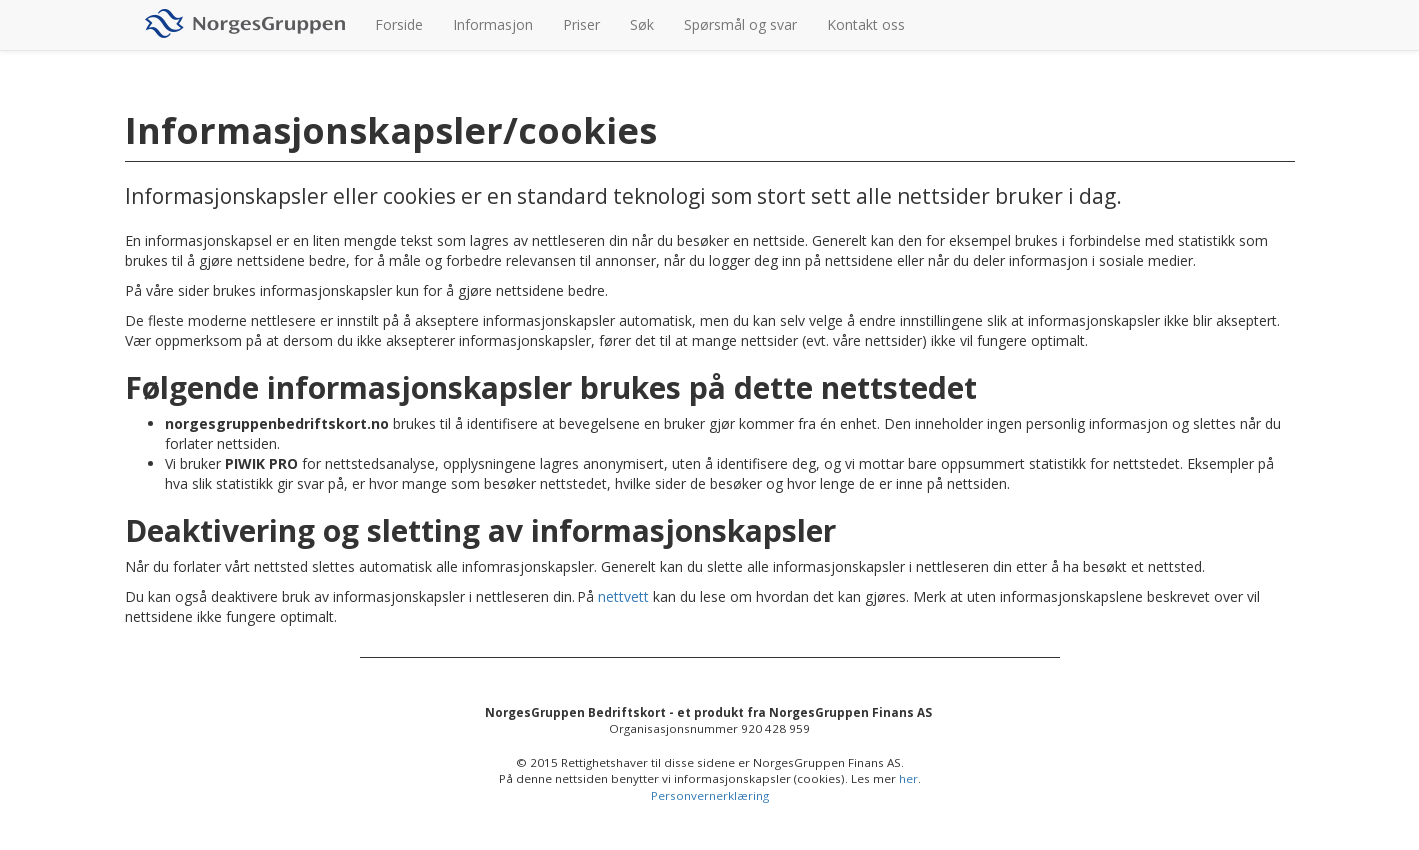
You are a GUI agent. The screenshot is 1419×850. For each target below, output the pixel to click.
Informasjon (493, 24)
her (908, 778)
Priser (581, 24)
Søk (642, 24)
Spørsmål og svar (740, 24)
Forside (399, 24)
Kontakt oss (866, 24)
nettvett (623, 596)
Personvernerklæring (710, 795)
